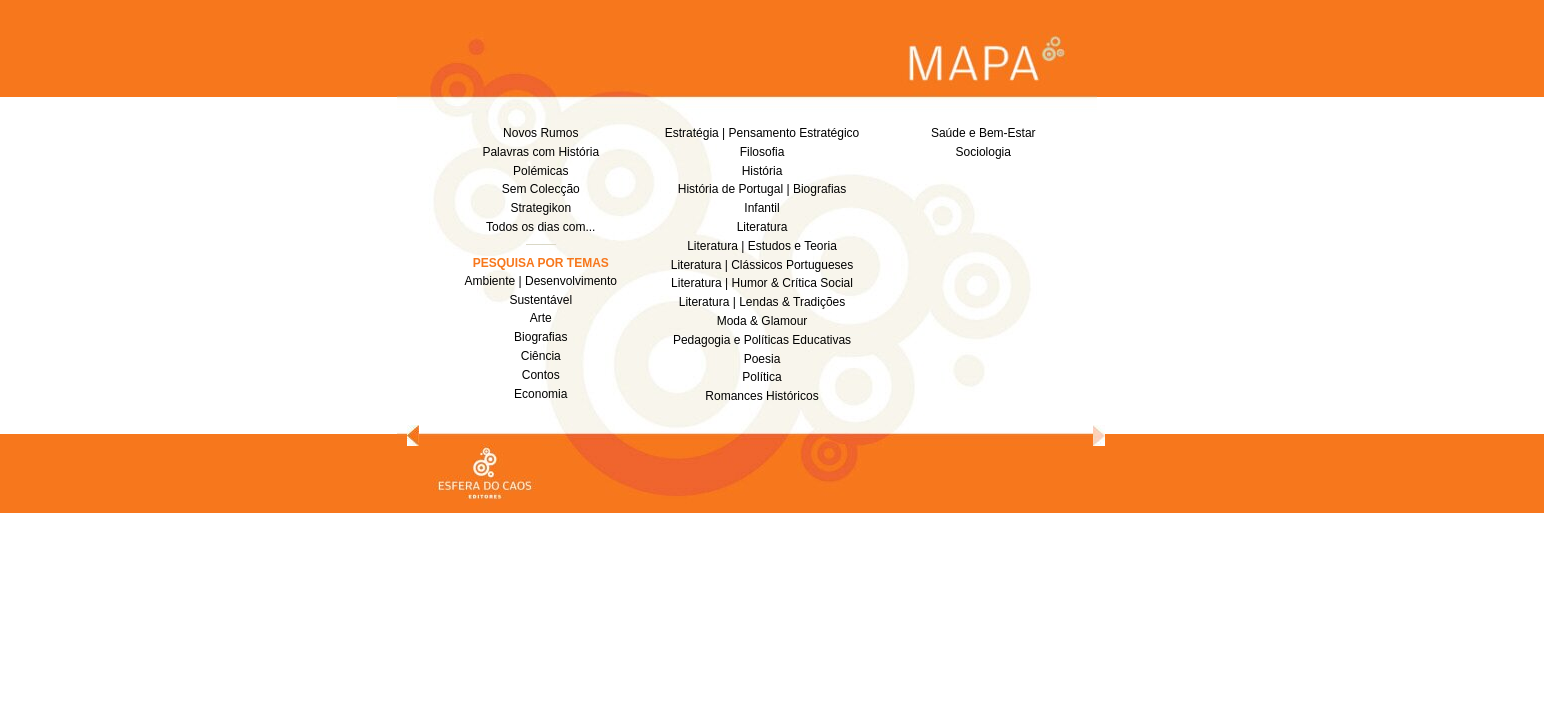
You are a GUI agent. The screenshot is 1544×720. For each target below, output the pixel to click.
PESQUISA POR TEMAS (541, 263)
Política (761, 377)
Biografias (540, 337)
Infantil (761, 208)
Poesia (762, 359)
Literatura (762, 227)
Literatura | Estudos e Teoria (762, 246)
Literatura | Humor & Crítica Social (762, 283)
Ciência (541, 356)
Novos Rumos (540, 133)
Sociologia (983, 152)
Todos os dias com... (540, 227)
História (762, 171)
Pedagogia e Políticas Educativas (762, 340)
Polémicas (540, 171)
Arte (541, 318)
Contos (541, 375)
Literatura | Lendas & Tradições (762, 302)
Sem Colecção (541, 189)
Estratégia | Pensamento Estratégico (762, 133)
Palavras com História (540, 152)
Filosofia (762, 152)
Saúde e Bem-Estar (983, 133)
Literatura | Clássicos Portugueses (762, 265)
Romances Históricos (761, 396)
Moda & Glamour (762, 321)
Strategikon (540, 208)
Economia (540, 394)
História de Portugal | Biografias (762, 189)
